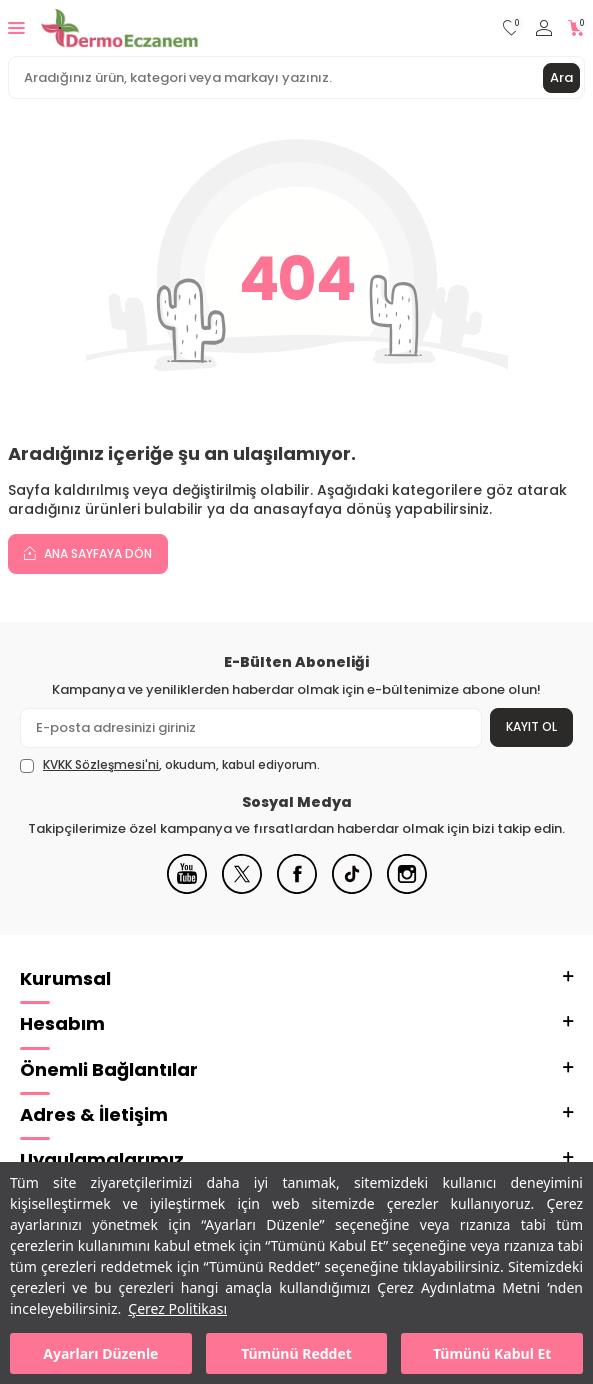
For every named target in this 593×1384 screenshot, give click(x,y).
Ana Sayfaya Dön (88, 553)
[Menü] (16, 27)
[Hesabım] (544, 28)
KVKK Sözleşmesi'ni (101, 764)
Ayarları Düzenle (100, 1353)
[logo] (119, 28)
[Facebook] (297, 889)
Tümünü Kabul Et (492, 1353)
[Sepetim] (576, 28)
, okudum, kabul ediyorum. (170, 765)
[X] (242, 889)
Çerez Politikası (177, 1308)
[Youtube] (187, 889)
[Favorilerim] (511, 28)
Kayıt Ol (531, 726)
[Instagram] (407, 889)
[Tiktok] (352, 889)
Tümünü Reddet (296, 1353)
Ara (561, 77)
